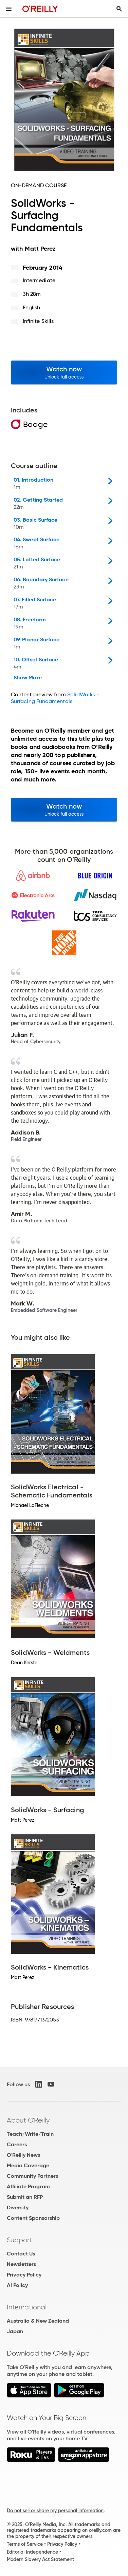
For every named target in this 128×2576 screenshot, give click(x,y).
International (27, 2307)
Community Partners (32, 2176)
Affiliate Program (28, 2186)
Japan (15, 2331)
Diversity (18, 2207)
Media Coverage (28, 2165)
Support (19, 2240)
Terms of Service (25, 2544)
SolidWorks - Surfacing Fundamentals (55, 697)
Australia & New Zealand (38, 2320)
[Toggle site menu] (9, 9)
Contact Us (21, 2253)
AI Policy (17, 2285)
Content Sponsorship (33, 2218)
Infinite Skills (38, 321)
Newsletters (21, 2264)
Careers (17, 2144)
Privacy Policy (24, 2274)
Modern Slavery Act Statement (40, 2559)
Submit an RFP (25, 2197)
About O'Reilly (28, 2120)
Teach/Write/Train (30, 2133)
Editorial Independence (32, 2552)
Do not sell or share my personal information (55, 2510)
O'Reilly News (23, 2154)
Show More (28, 677)
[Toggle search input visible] (119, 9)
